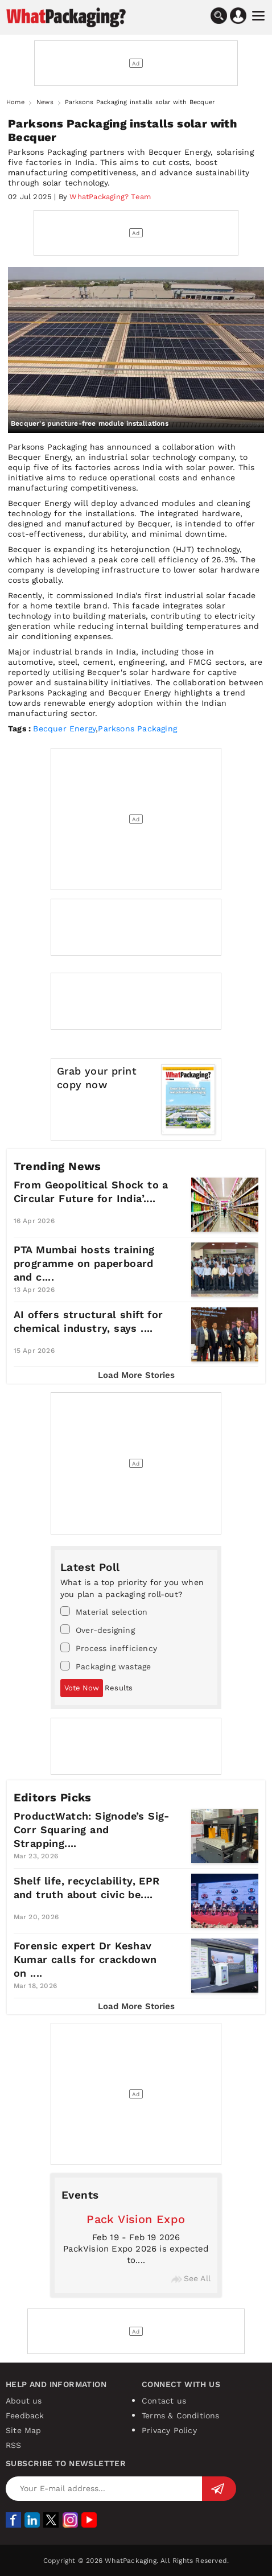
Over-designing (97, 1629)
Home (15, 102)
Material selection (104, 1611)
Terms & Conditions (181, 2415)
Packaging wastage (105, 1666)
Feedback (25, 2415)
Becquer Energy (64, 728)
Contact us (164, 2400)
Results (119, 1688)
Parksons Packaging (137, 728)
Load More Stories (136, 1375)
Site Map (24, 2430)
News (44, 102)
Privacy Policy (169, 2430)
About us (24, 2400)
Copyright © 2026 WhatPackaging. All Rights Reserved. (136, 2561)
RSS (14, 2445)
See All (191, 2278)
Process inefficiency (108, 1648)
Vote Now (81, 1688)
